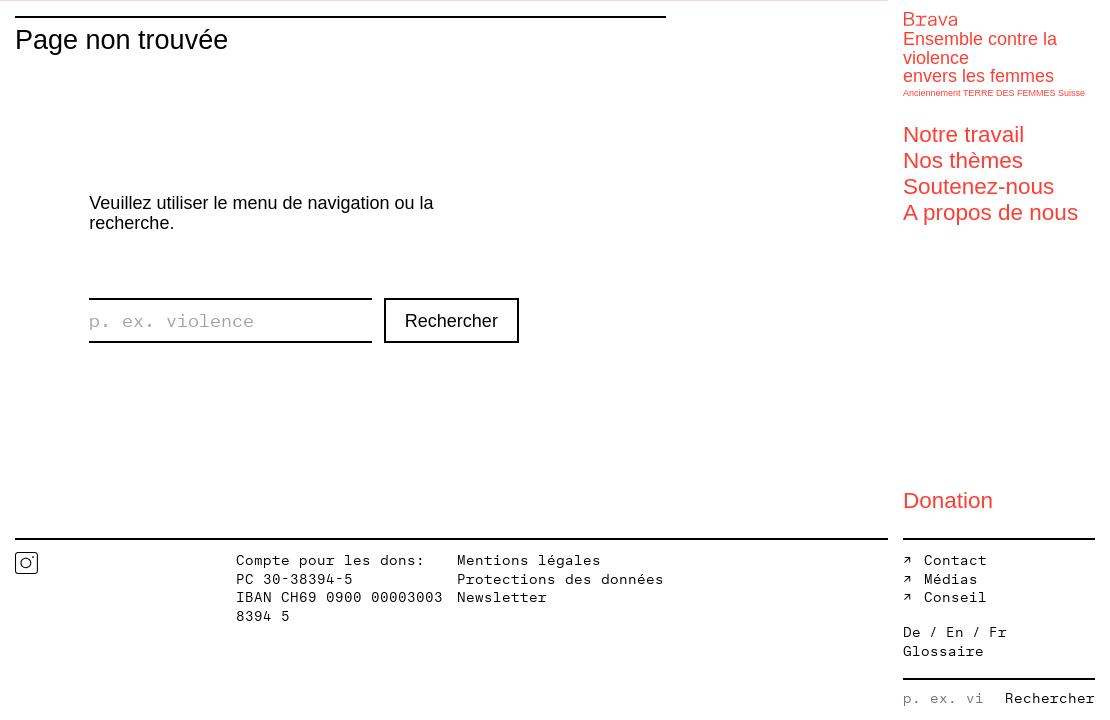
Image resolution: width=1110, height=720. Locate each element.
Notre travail (963, 134)
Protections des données (560, 580)
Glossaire (943, 652)
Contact (955, 561)
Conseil (955, 598)
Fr (998, 633)
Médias (951, 580)
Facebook (66, 563)
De (912, 633)
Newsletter (502, 598)
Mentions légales (529, 561)
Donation (948, 500)
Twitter (105, 563)
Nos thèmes (963, 160)
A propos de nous (990, 212)
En (955, 633)
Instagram (26, 563)
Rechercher (451, 321)
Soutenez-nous (978, 186)
